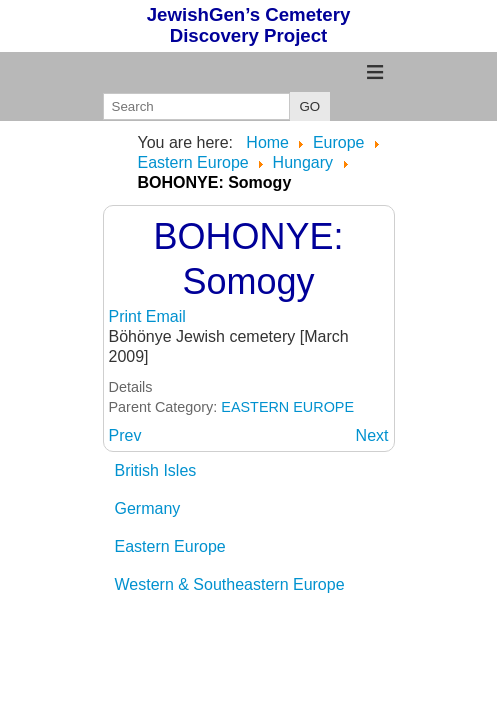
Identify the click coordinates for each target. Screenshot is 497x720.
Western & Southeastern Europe (230, 584)
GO (310, 106)
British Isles (156, 470)
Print (127, 316)
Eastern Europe (170, 546)
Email (166, 316)
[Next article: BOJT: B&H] (372, 435)
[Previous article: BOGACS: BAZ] (125, 435)
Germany (148, 508)
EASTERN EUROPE (287, 407)
